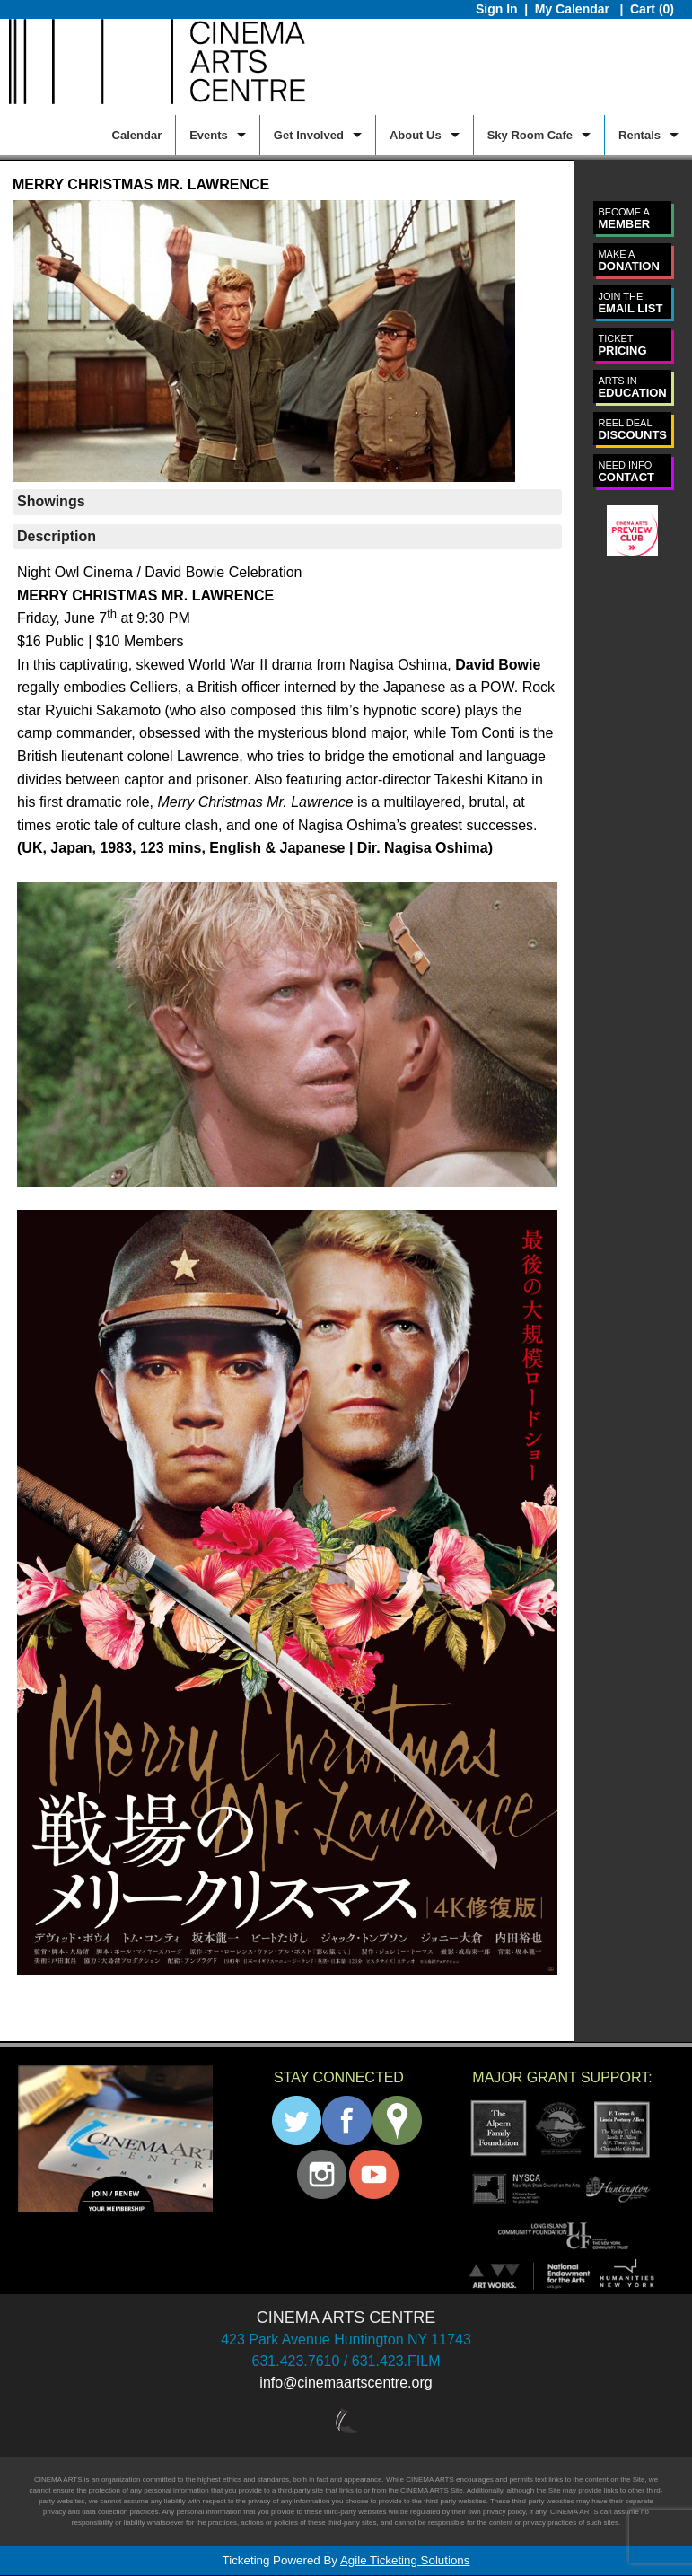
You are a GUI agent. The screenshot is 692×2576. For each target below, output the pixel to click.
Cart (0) (652, 9)
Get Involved (309, 135)
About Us (416, 135)
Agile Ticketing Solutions (404, 2560)
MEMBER (624, 218)
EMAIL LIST (630, 303)
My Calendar (574, 9)
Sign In (497, 9)
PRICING (622, 345)
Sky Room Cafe (530, 135)
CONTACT (626, 472)
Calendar (137, 135)
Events (208, 135)
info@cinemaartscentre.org (345, 2382)
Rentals (639, 135)
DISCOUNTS (632, 429)
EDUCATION (632, 387)
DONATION (628, 261)
